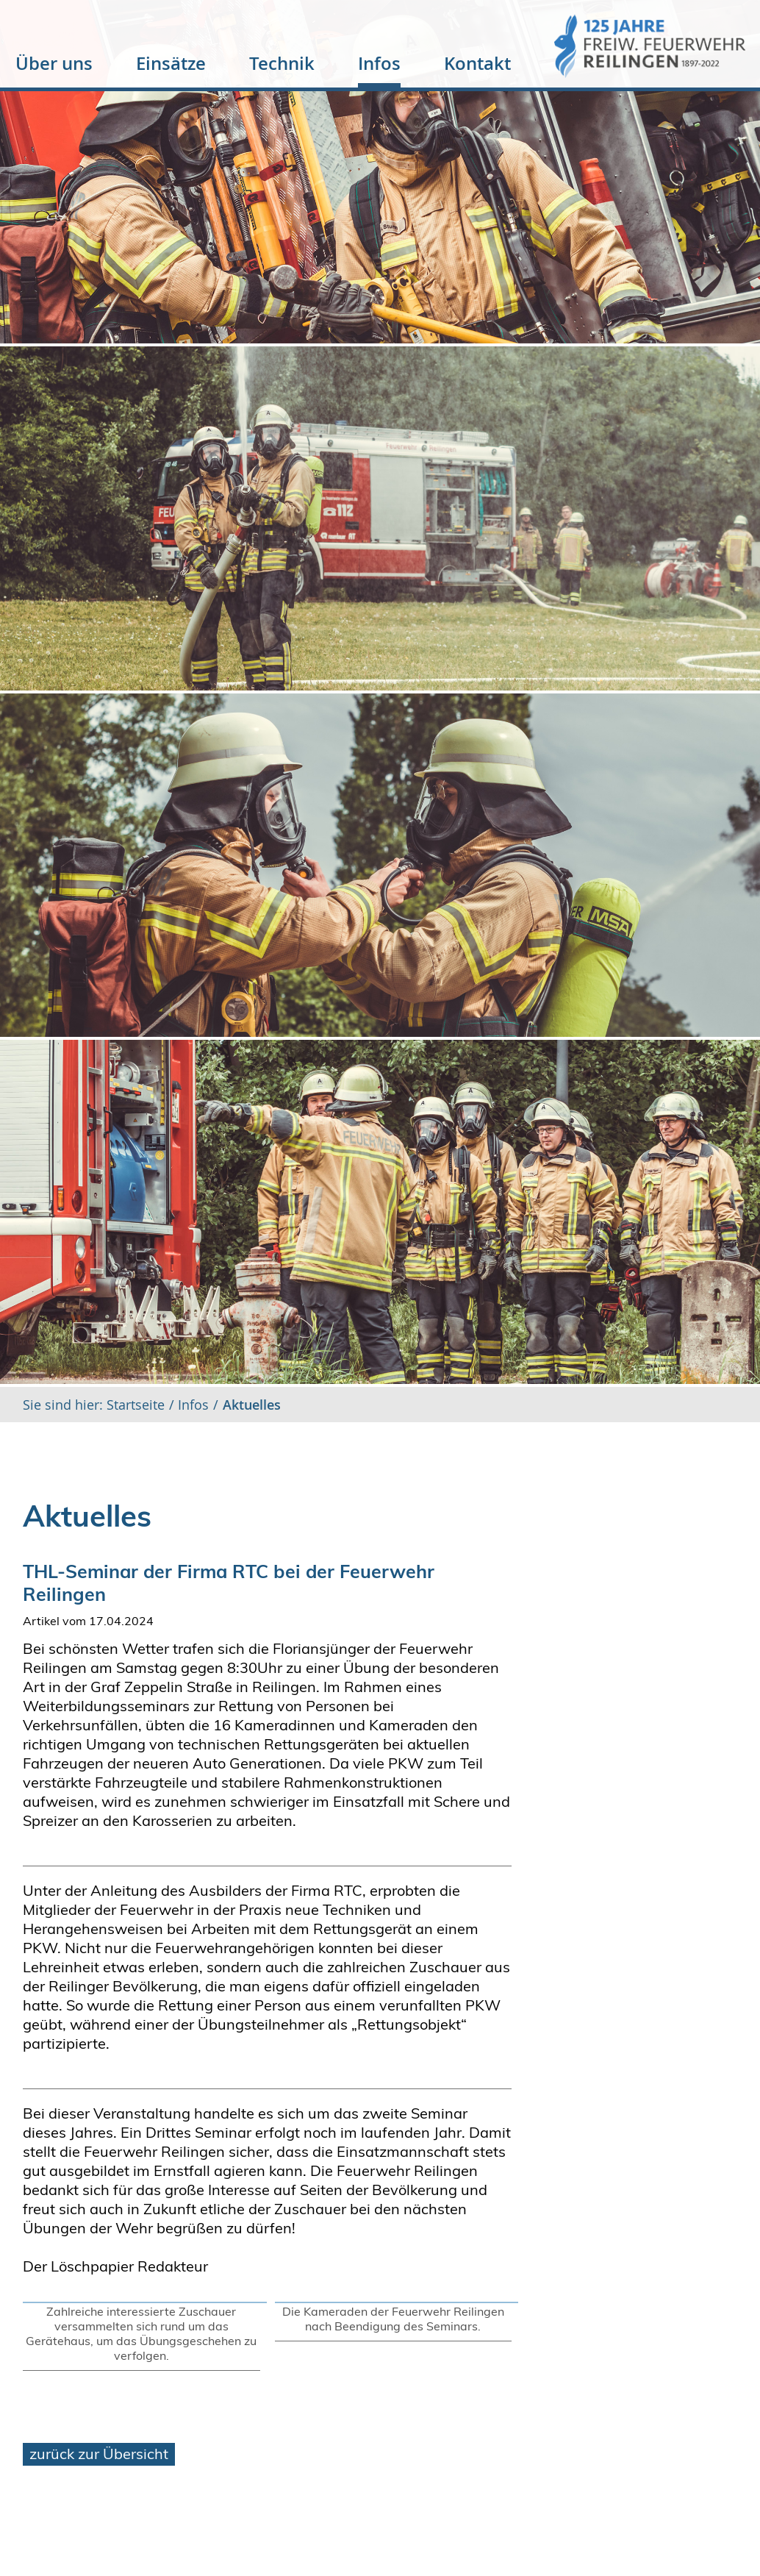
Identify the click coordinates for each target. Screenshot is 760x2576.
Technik (282, 63)
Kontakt (477, 63)
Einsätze (171, 63)
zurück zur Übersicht (98, 2453)
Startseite (134, 1404)
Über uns (54, 63)
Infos (379, 63)
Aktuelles (252, 1404)
